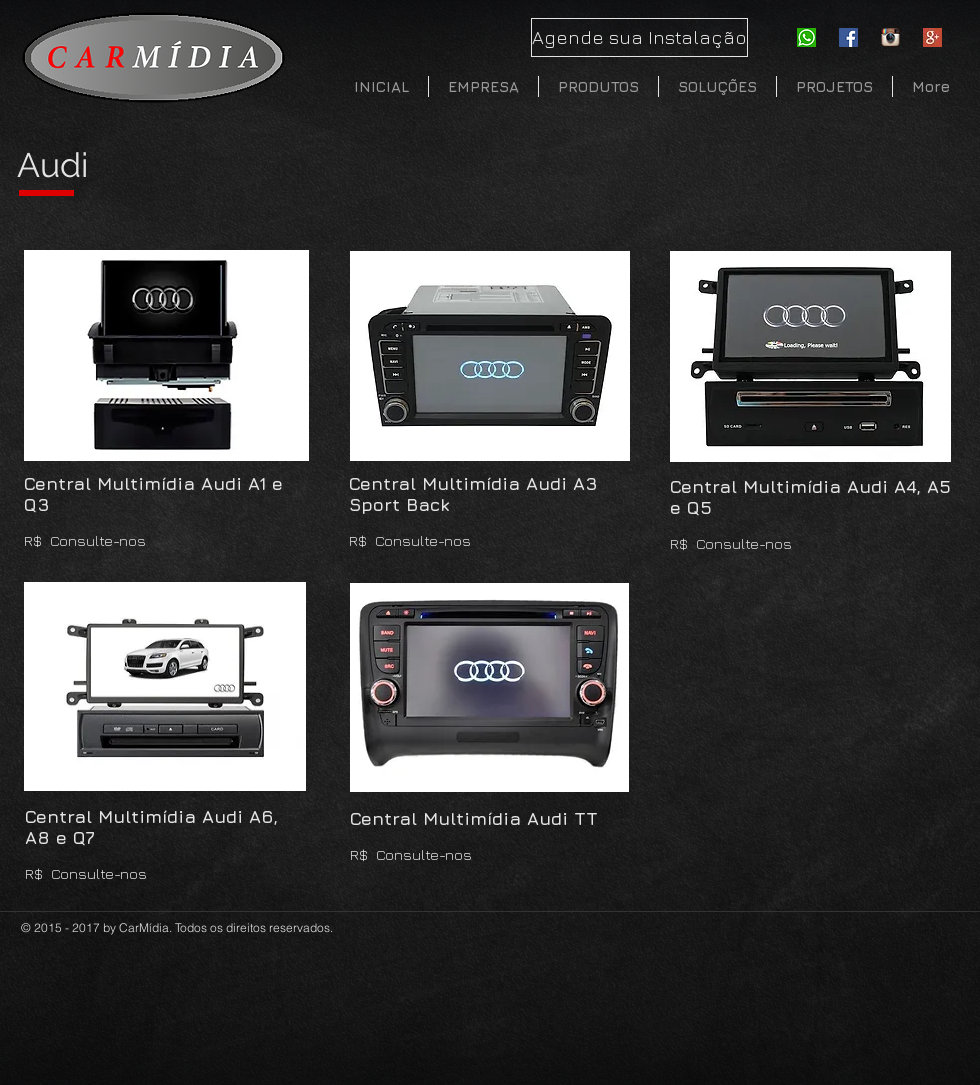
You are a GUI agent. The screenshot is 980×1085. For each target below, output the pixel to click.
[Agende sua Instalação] (639, 37)
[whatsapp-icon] (806, 37)
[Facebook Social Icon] (848, 37)
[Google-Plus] (932, 37)
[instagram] (890, 37)
